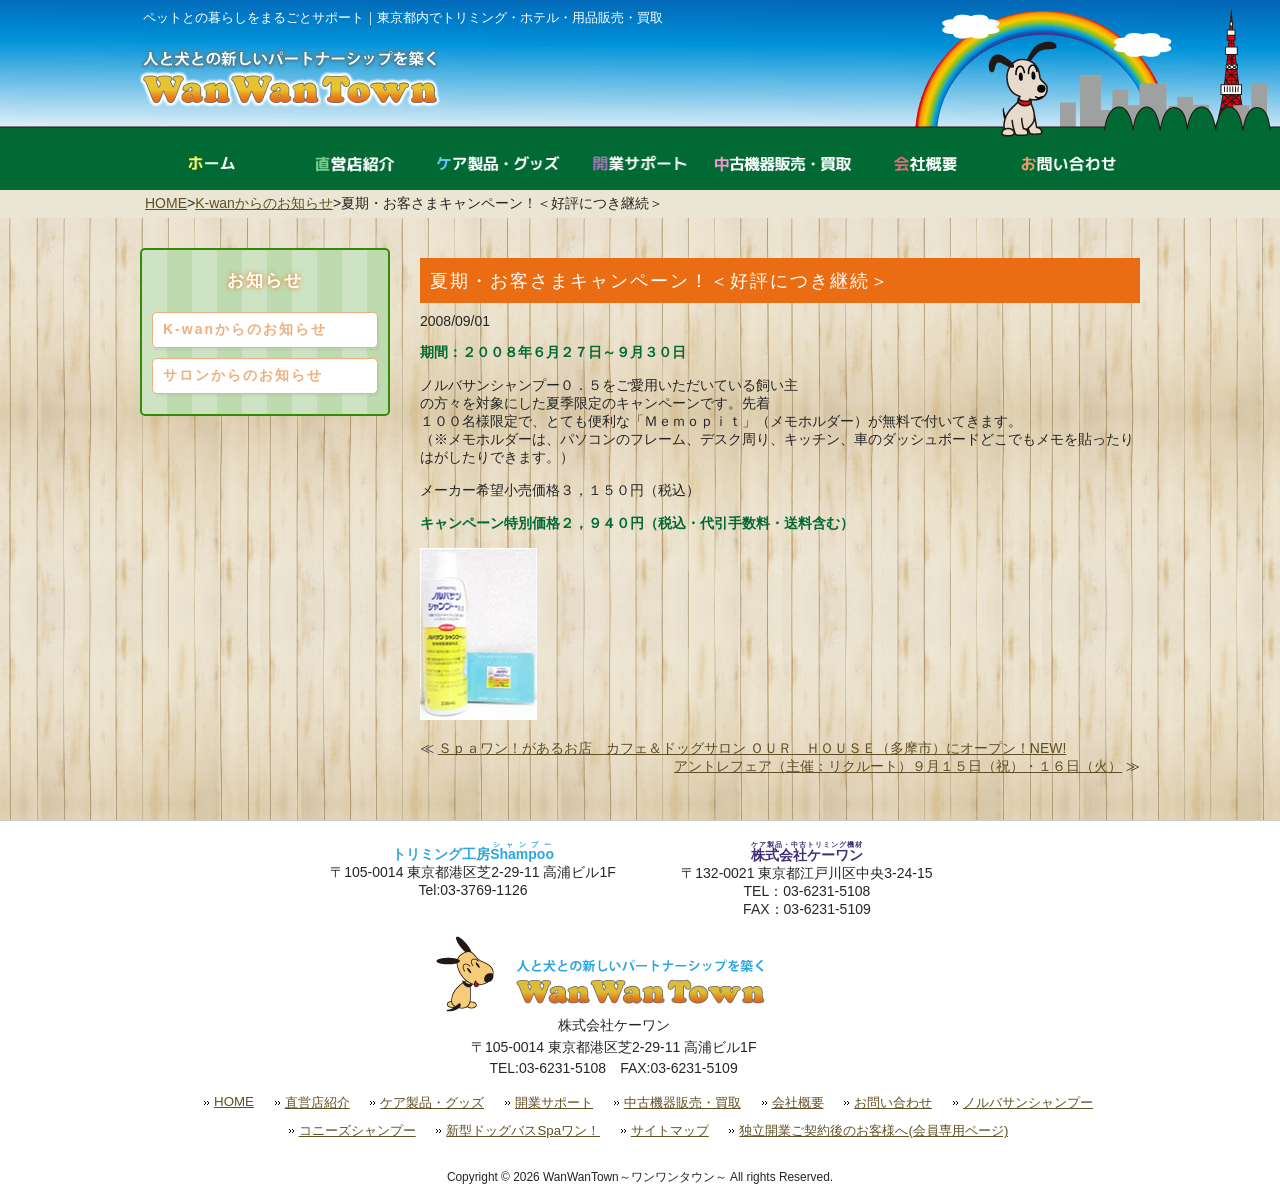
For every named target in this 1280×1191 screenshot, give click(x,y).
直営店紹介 (317, 1102)
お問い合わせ (893, 1102)
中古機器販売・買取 (682, 1102)
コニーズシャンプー (357, 1130)
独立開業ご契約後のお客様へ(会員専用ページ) (873, 1130)
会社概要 (798, 1102)
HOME (166, 203)
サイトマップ (670, 1130)
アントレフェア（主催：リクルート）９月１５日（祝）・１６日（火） (898, 766)
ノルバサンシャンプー (1028, 1102)
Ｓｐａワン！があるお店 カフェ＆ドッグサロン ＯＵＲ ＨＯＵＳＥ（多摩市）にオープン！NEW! (752, 748)
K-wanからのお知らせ (264, 203)
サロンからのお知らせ (243, 375)
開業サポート (554, 1102)
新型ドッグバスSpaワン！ (523, 1130)
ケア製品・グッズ (432, 1102)
